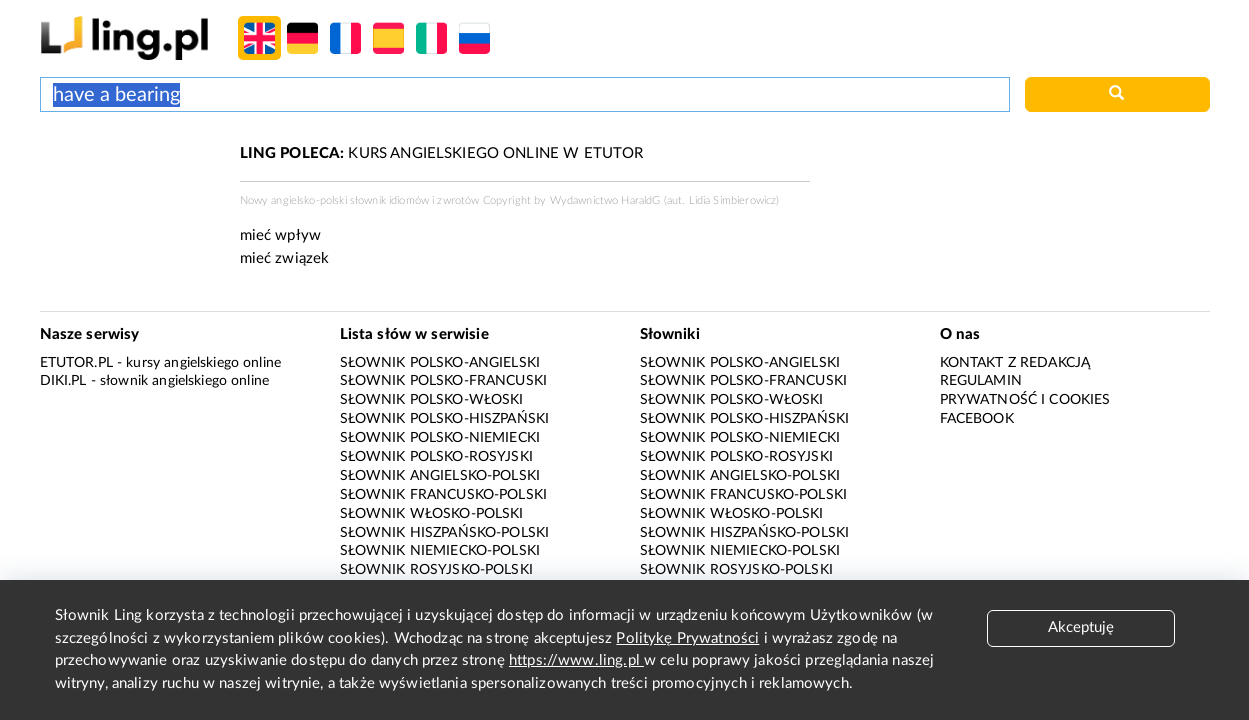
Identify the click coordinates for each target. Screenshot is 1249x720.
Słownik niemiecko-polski (440, 551)
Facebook (977, 419)
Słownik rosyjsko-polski (436, 570)
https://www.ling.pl (576, 660)
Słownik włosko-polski (432, 514)
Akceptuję (1081, 627)
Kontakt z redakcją (1015, 363)
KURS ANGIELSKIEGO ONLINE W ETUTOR (442, 153)
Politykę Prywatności (687, 638)
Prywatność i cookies (1025, 400)
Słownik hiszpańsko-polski (445, 533)
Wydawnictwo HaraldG (605, 200)
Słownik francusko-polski (444, 495)
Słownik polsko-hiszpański (445, 419)
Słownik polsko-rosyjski (436, 457)
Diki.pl (63, 381)
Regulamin (981, 381)
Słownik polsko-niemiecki (440, 438)
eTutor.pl (76, 363)
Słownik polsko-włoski (432, 400)
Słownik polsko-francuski (444, 381)
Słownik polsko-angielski (440, 363)
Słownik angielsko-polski (440, 476)
